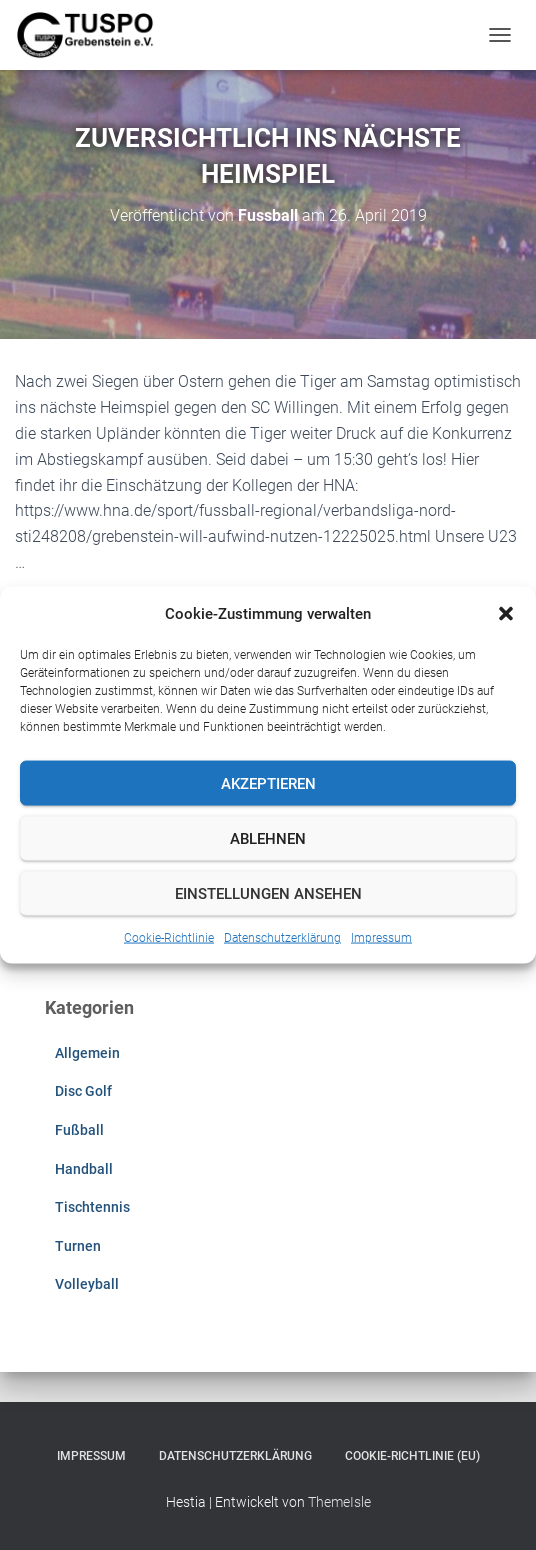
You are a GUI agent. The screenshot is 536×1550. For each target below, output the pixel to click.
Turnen (78, 1246)
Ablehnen (268, 838)
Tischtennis (92, 1207)
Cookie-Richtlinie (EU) (412, 1456)
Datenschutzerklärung (282, 938)
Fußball (79, 1130)
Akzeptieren (268, 783)
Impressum (381, 938)
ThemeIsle (339, 1502)
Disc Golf (83, 1091)
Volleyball (87, 1284)
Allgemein (87, 1053)
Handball (84, 1169)
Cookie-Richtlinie (169, 938)
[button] (506, 614)
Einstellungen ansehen (268, 893)
